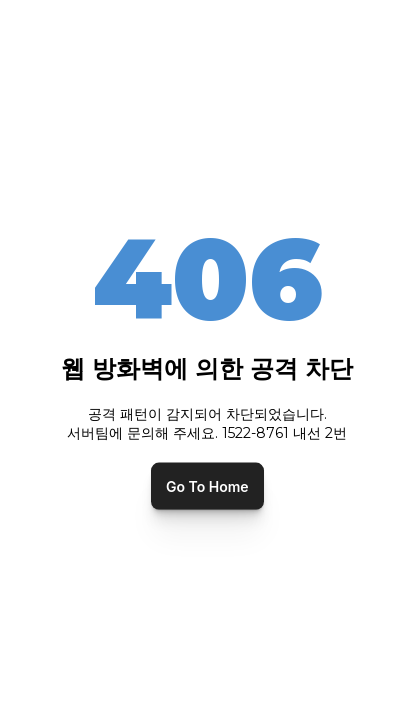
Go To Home (207, 485)
